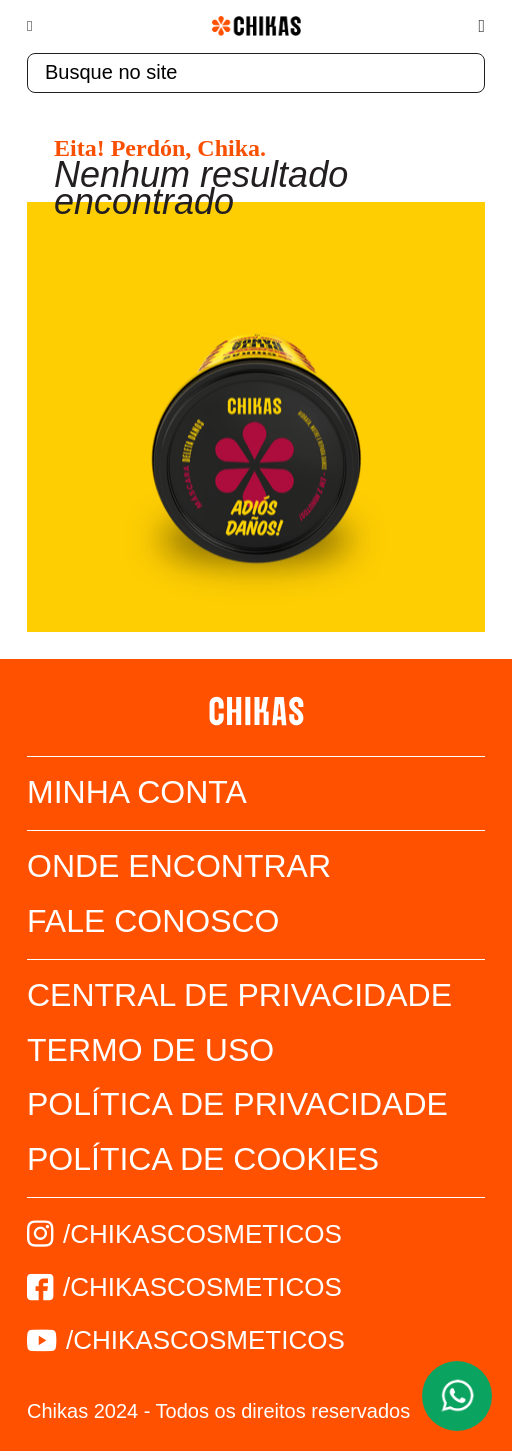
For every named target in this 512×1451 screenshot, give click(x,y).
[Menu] (39, 26)
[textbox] (256, 73)
